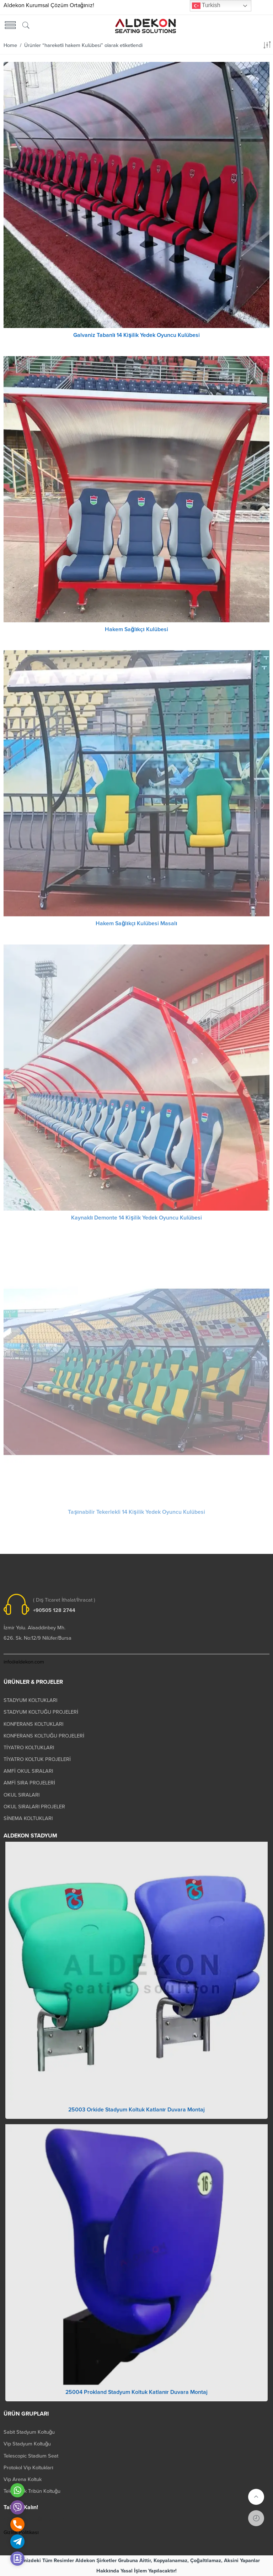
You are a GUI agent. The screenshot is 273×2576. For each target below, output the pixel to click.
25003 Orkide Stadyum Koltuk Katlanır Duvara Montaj (136, 2113)
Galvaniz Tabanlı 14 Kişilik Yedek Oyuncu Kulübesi (136, 335)
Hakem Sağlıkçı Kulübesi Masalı (136, 928)
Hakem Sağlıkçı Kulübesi (136, 633)
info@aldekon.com (24, 1662)
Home (10, 45)
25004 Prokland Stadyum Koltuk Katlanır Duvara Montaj (136, 2396)
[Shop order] (267, 46)
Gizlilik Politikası (21, 2532)
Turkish (206, 5)
